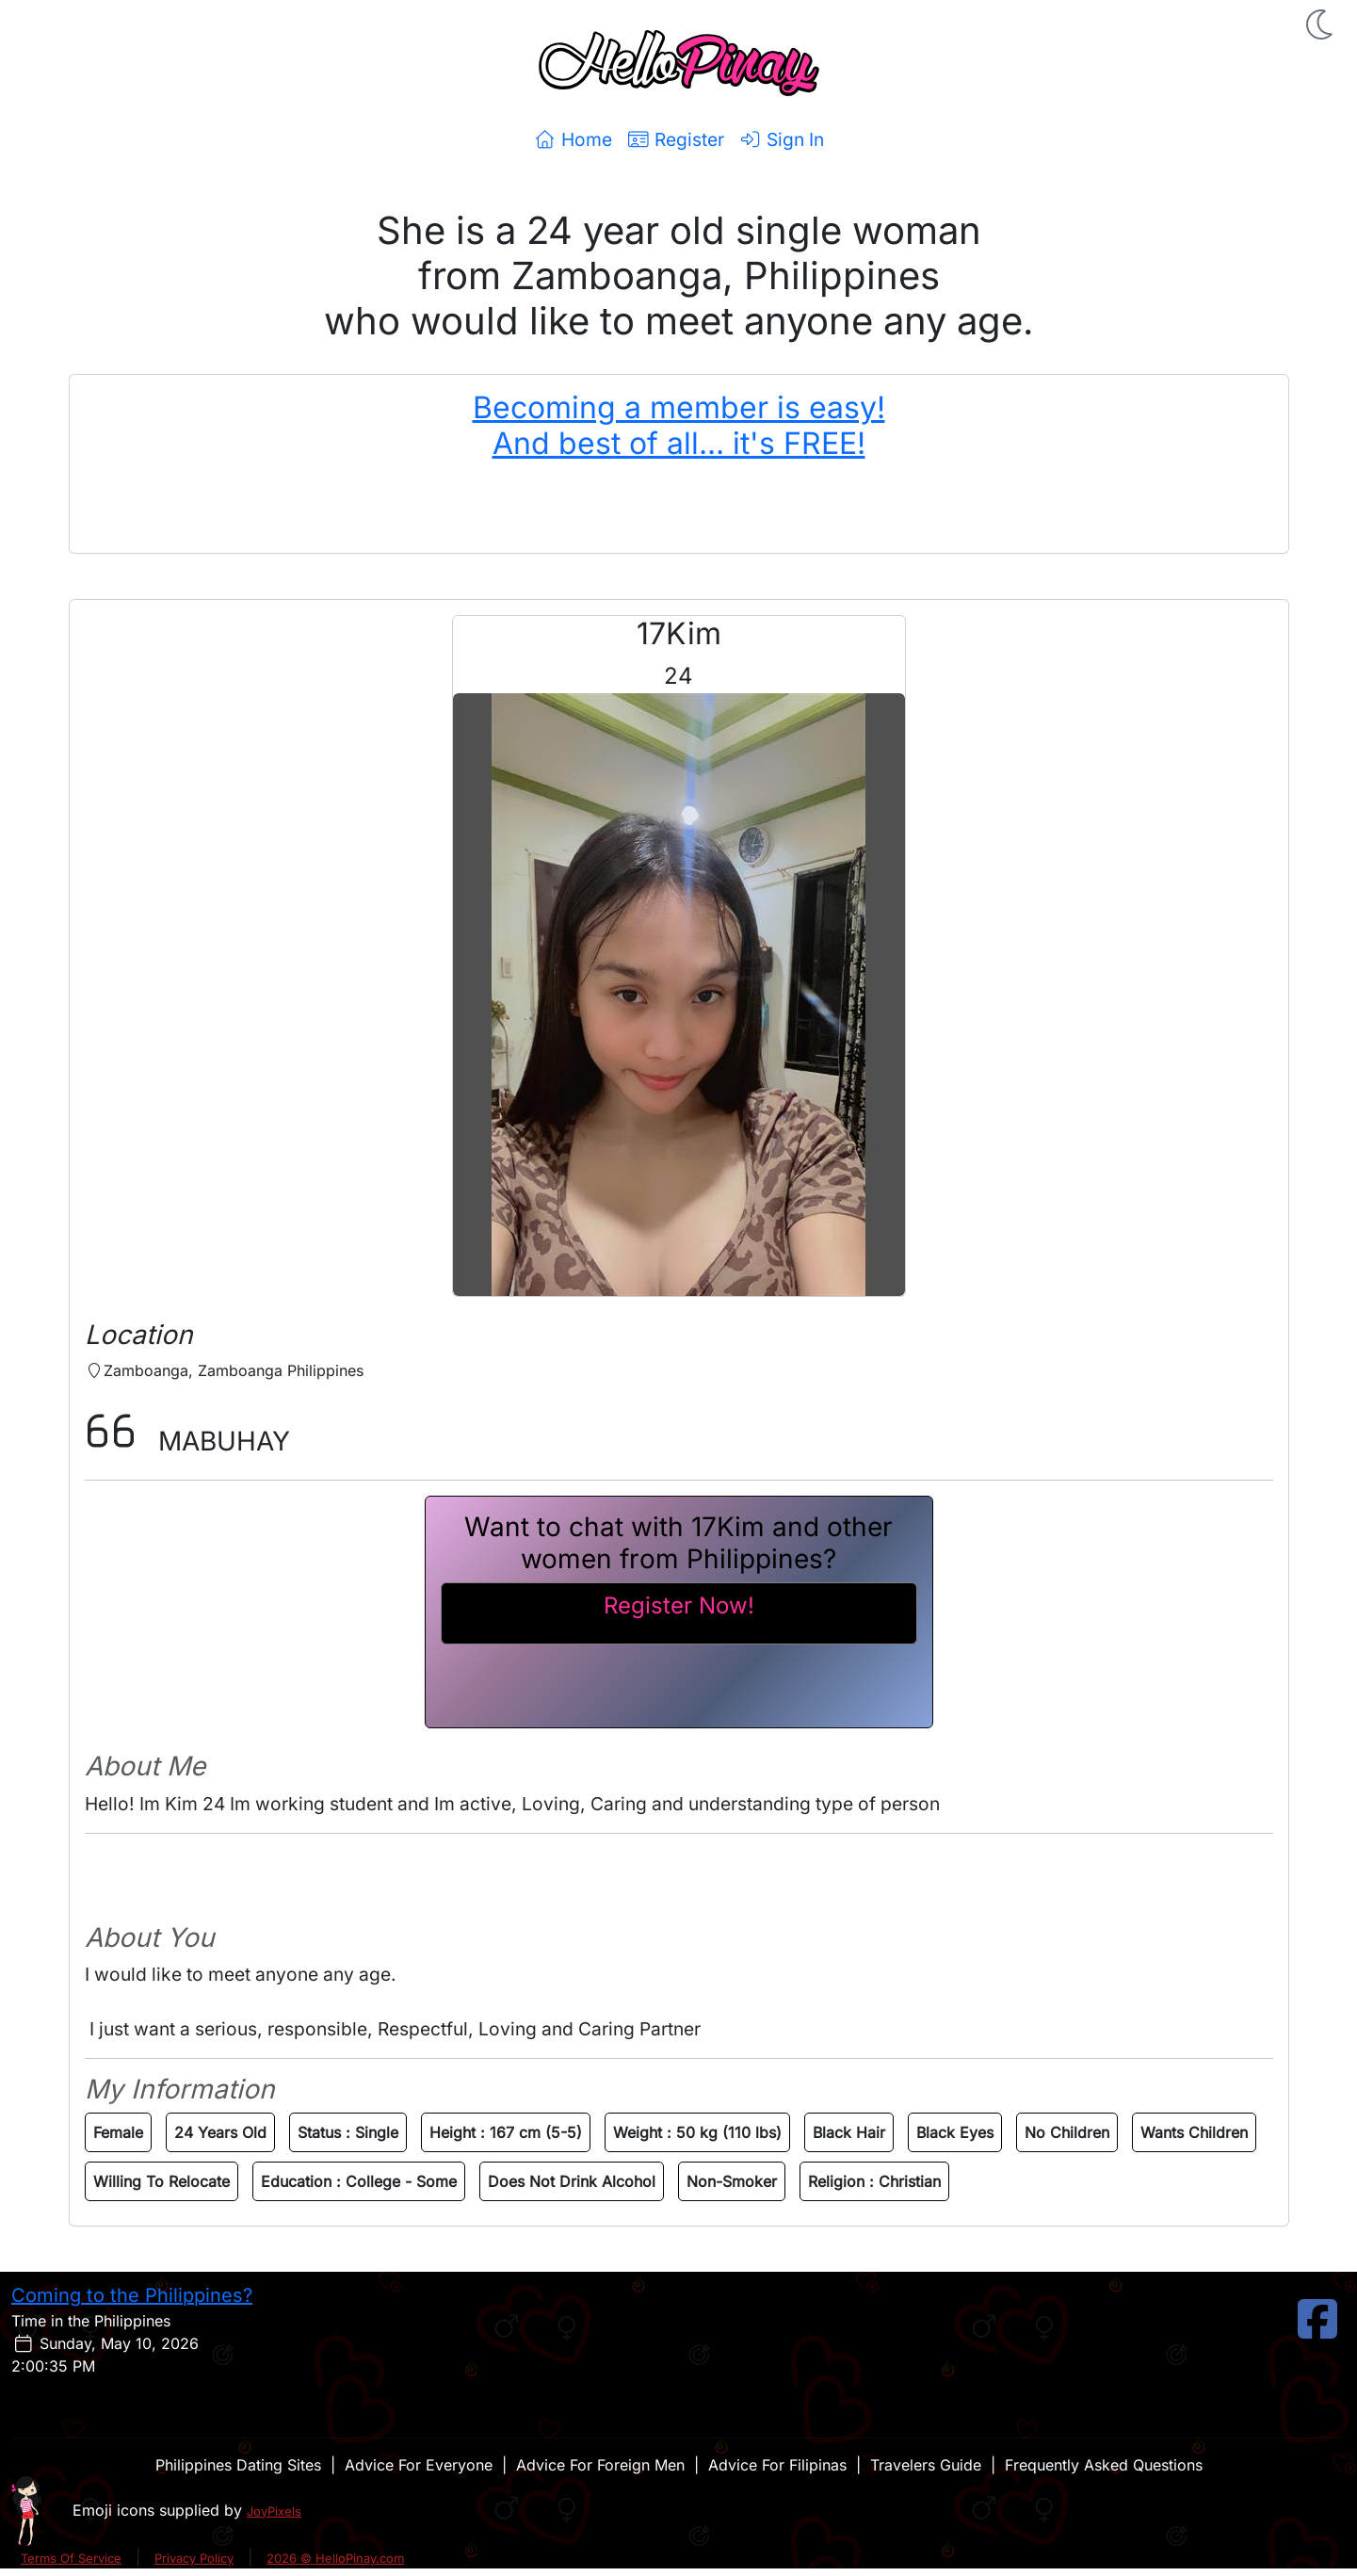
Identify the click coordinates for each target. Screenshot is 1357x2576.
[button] (1321, 24)
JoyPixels (274, 2511)
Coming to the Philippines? (131, 2295)
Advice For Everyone (419, 2464)
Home (573, 139)
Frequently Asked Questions (1104, 2464)
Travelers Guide (925, 2464)
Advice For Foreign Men (600, 2464)
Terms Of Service (71, 2558)
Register (675, 139)
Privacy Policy (194, 2558)
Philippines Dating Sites (238, 2464)
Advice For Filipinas (777, 2464)
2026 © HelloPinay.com (335, 2558)
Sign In (781, 139)
